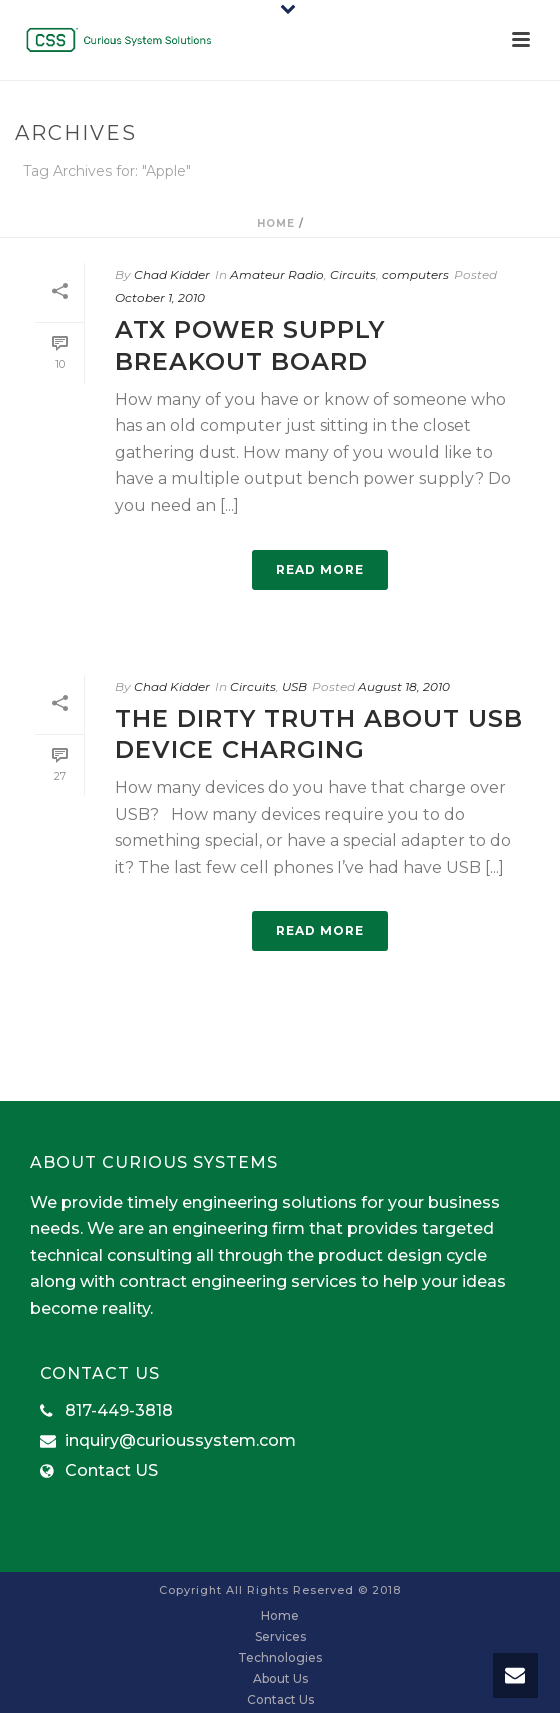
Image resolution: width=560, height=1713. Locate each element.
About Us (280, 1678)
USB (294, 686)
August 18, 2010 (404, 686)
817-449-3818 (119, 1411)
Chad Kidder (172, 274)
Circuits (353, 274)
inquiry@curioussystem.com (180, 1441)
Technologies (280, 1657)
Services (280, 1636)
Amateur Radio (277, 274)
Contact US (111, 1471)
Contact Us (280, 1699)
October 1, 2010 (160, 297)
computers (415, 274)
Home (276, 223)
